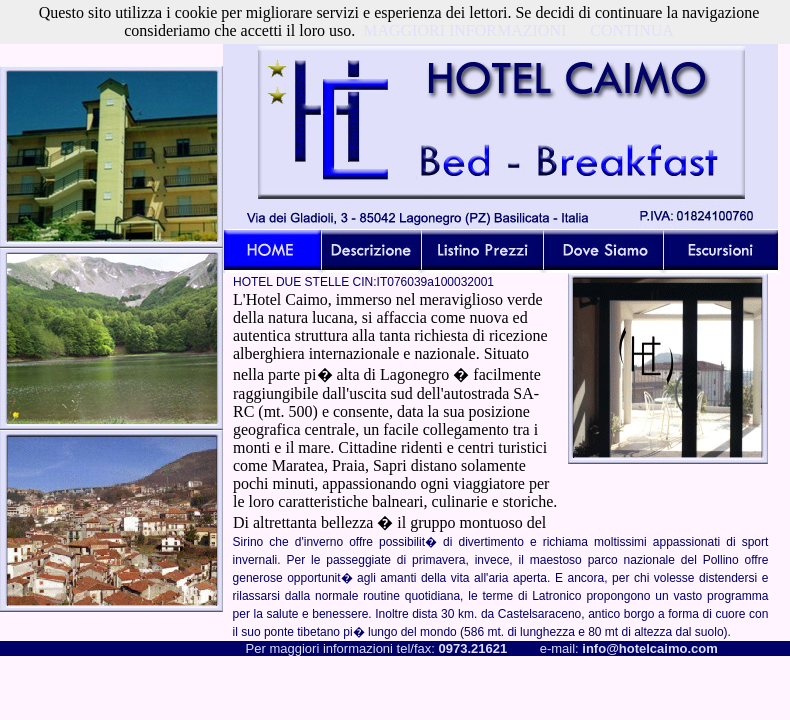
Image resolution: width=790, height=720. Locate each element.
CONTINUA (632, 30)
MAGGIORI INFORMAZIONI (464, 30)
